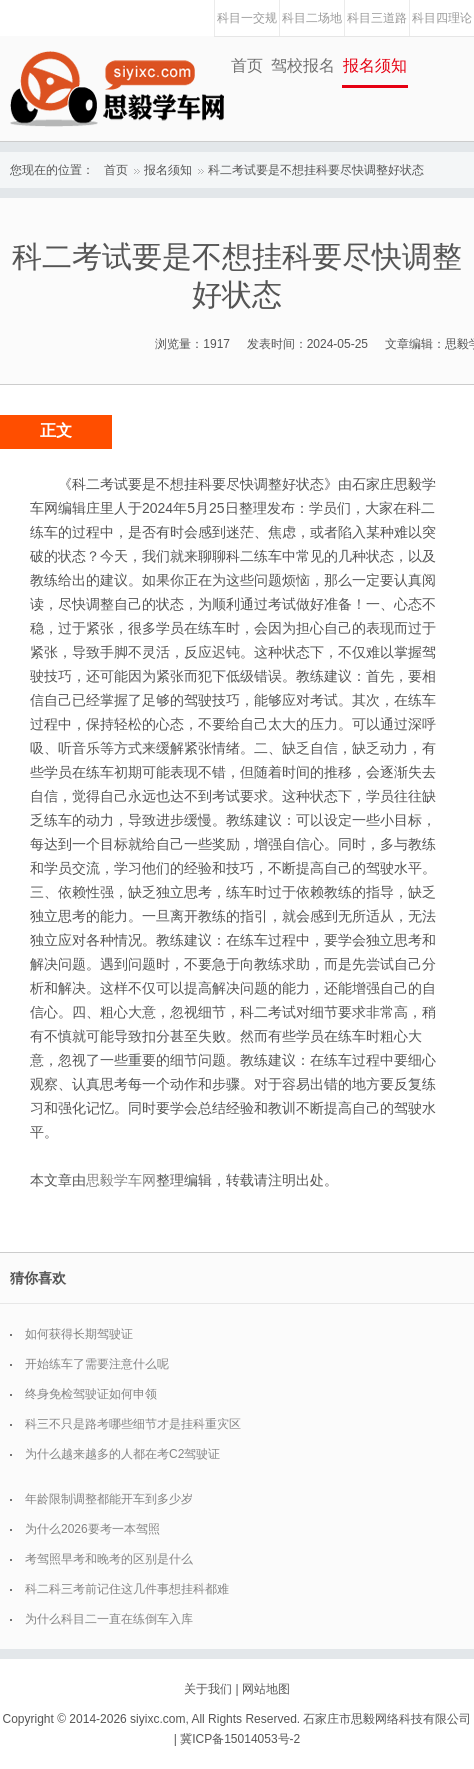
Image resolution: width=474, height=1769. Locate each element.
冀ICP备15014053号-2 (240, 1739)
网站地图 (266, 1689)
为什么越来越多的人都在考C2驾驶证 (122, 1454)
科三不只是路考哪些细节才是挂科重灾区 (133, 1424)
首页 (247, 65)
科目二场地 (312, 18)
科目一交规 (247, 18)
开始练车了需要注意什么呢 (97, 1364)
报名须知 (375, 65)
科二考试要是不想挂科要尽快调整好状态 (316, 170)
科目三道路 (377, 18)
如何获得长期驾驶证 (79, 1334)
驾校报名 (303, 65)
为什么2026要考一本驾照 (92, 1529)
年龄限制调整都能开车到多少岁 (109, 1499)
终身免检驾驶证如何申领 (91, 1394)
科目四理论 (442, 18)
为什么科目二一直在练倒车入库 (109, 1619)
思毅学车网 (121, 1180)
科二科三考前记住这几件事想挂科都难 (127, 1589)
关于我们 (208, 1689)
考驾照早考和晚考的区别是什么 (109, 1559)
